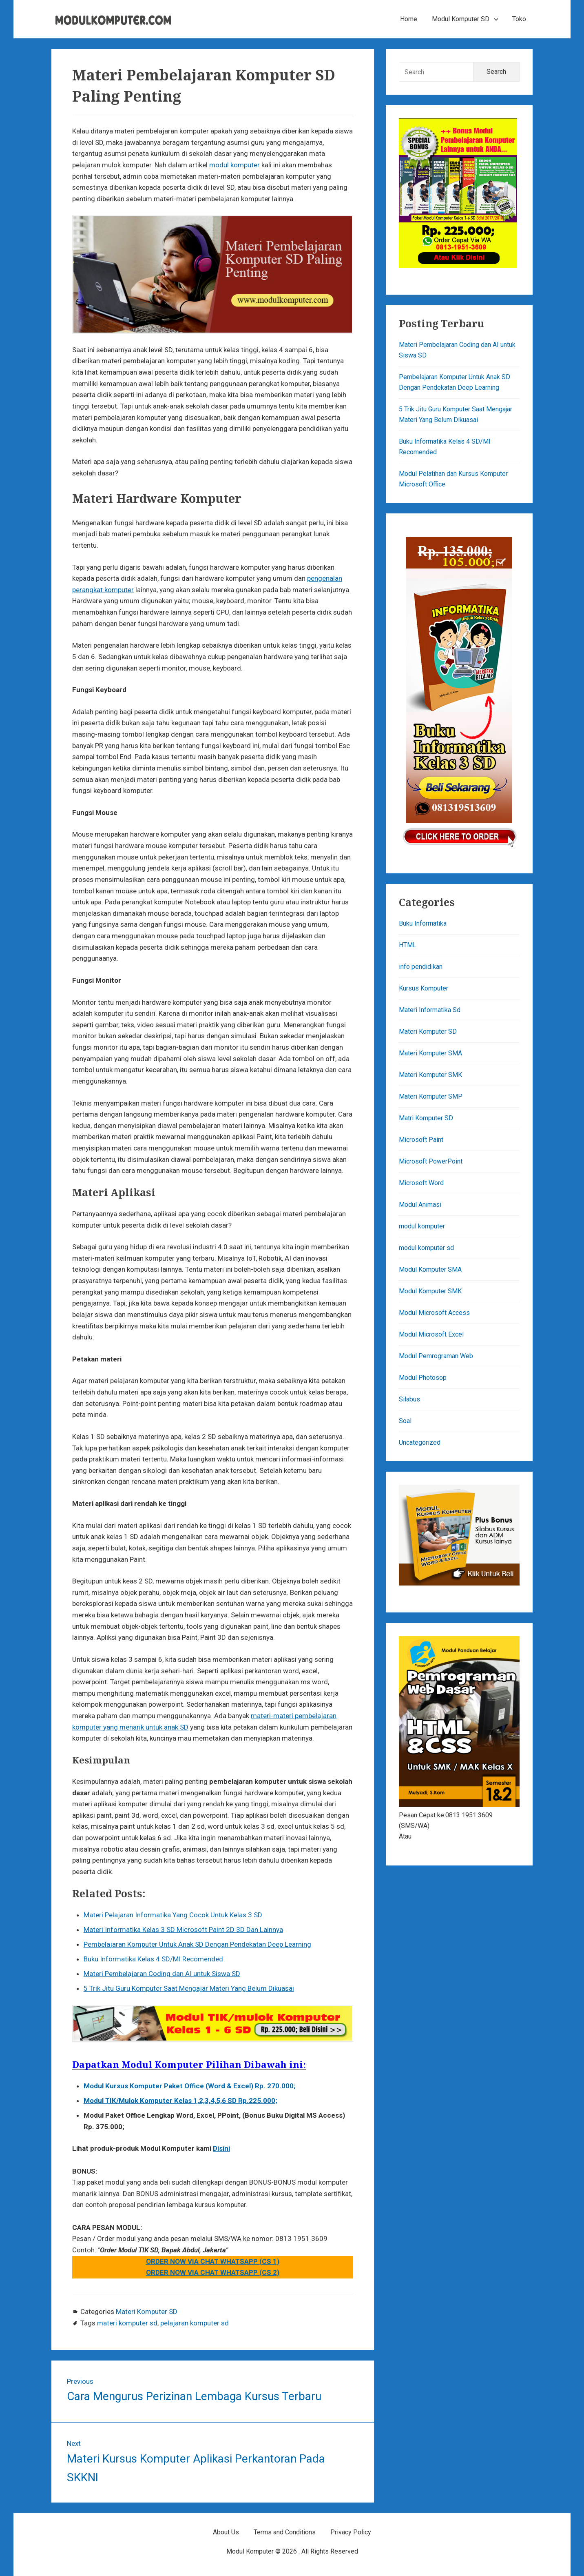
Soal (405, 1421)
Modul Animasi (420, 1204)
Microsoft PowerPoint (430, 1161)
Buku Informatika (423, 923)
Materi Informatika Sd (429, 1010)
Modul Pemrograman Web (436, 1356)
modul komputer (234, 165)
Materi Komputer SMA (430, 1053)
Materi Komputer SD (146, 2311)
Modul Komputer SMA (430, 1269)
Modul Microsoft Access (434, 1313)
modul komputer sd (426, 1248)
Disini (221, 2148)
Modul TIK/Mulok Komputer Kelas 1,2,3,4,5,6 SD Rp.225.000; (180, 2100)
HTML (407, 945)
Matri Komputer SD (426, 1118)
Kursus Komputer (423, 988)
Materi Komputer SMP (430, 1096)
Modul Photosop (423, 1377)
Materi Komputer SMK (430, 1075)
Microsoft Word (421, 1183)
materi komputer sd (127, 2323)
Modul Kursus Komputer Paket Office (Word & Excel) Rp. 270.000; (190, 2086)
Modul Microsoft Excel (431, 1334)
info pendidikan (420, 966)
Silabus (409, 1399)
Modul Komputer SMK (430, 1291)
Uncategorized (419, 1442)
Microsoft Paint (421, 1140)
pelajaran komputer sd (194, 2323)
